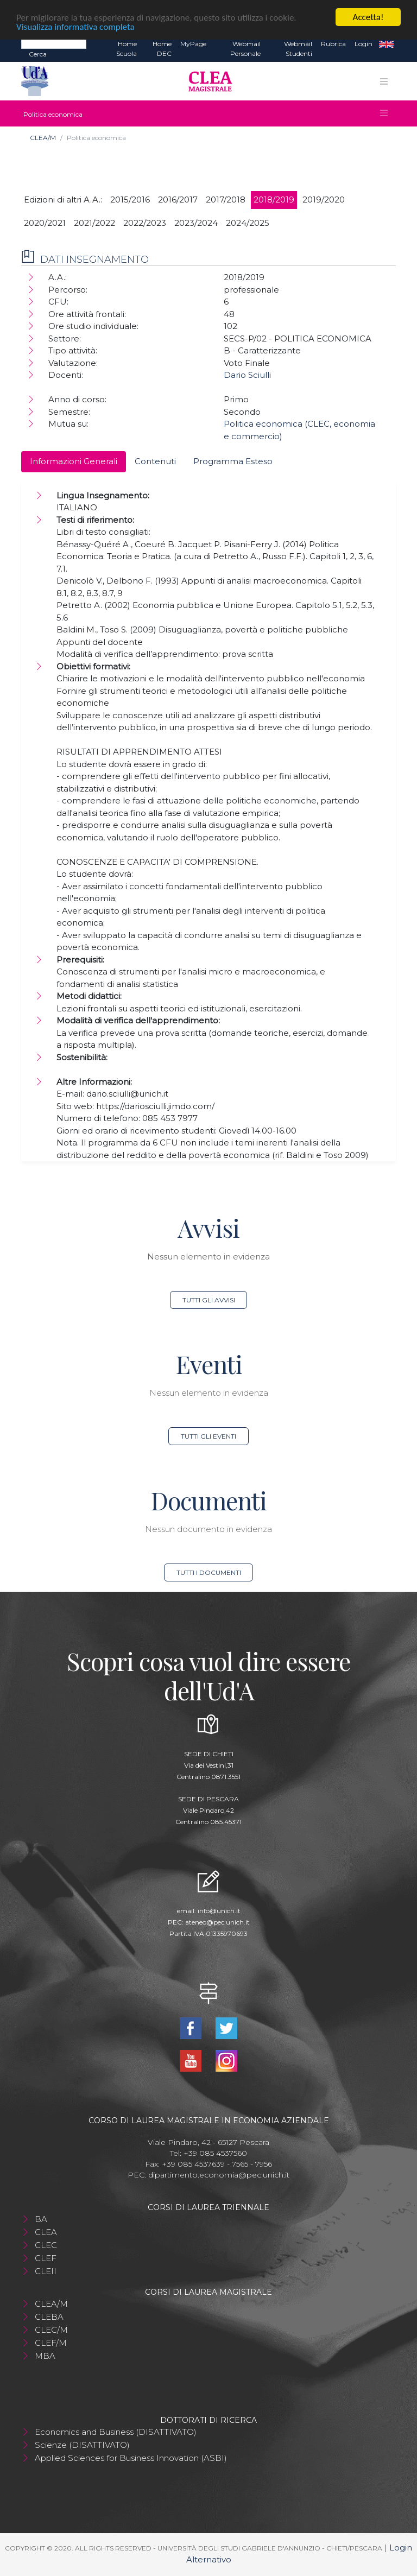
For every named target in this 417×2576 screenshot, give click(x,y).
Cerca (38, 54)
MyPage (193, 44)
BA (41, 2219)
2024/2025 (247, 223)
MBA (45, 2356)
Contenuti (155, 461)
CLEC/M (51, 2330)
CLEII (45, 2271)
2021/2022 (94, 223)
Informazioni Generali (73, 461)
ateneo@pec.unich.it (217, 1922)
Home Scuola (126, 49)
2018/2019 (274, 199)
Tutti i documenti (208, 1572)
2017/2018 (225, 199)
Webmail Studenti (298, 49)
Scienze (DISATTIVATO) (82, 2445)
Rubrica (333, 44)
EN (386, 44)
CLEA (46, 2232)
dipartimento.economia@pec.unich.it (218, 2175)
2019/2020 (323, 199)
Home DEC (162, 49)
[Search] (53, 43)
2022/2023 (144, 223)
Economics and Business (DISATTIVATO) (116, 2432)
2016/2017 (178, 199)
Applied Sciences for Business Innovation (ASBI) (131, 2458)
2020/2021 (45, 223)
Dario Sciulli (247, 375)
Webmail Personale (245, 49)
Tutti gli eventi (208, 1436)
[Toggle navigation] (384, 81)
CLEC (46, 2245)
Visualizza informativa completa (75, 27)
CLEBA (49, 2317)
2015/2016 (130, 199)
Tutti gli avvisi (208, 1300)
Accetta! (368, 17)
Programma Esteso (233, 461)
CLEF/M (51, 2343)
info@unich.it (219, 1911)
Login (363, 44)
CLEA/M (43, 138)
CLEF (45, 2258)
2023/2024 (196, 223)
